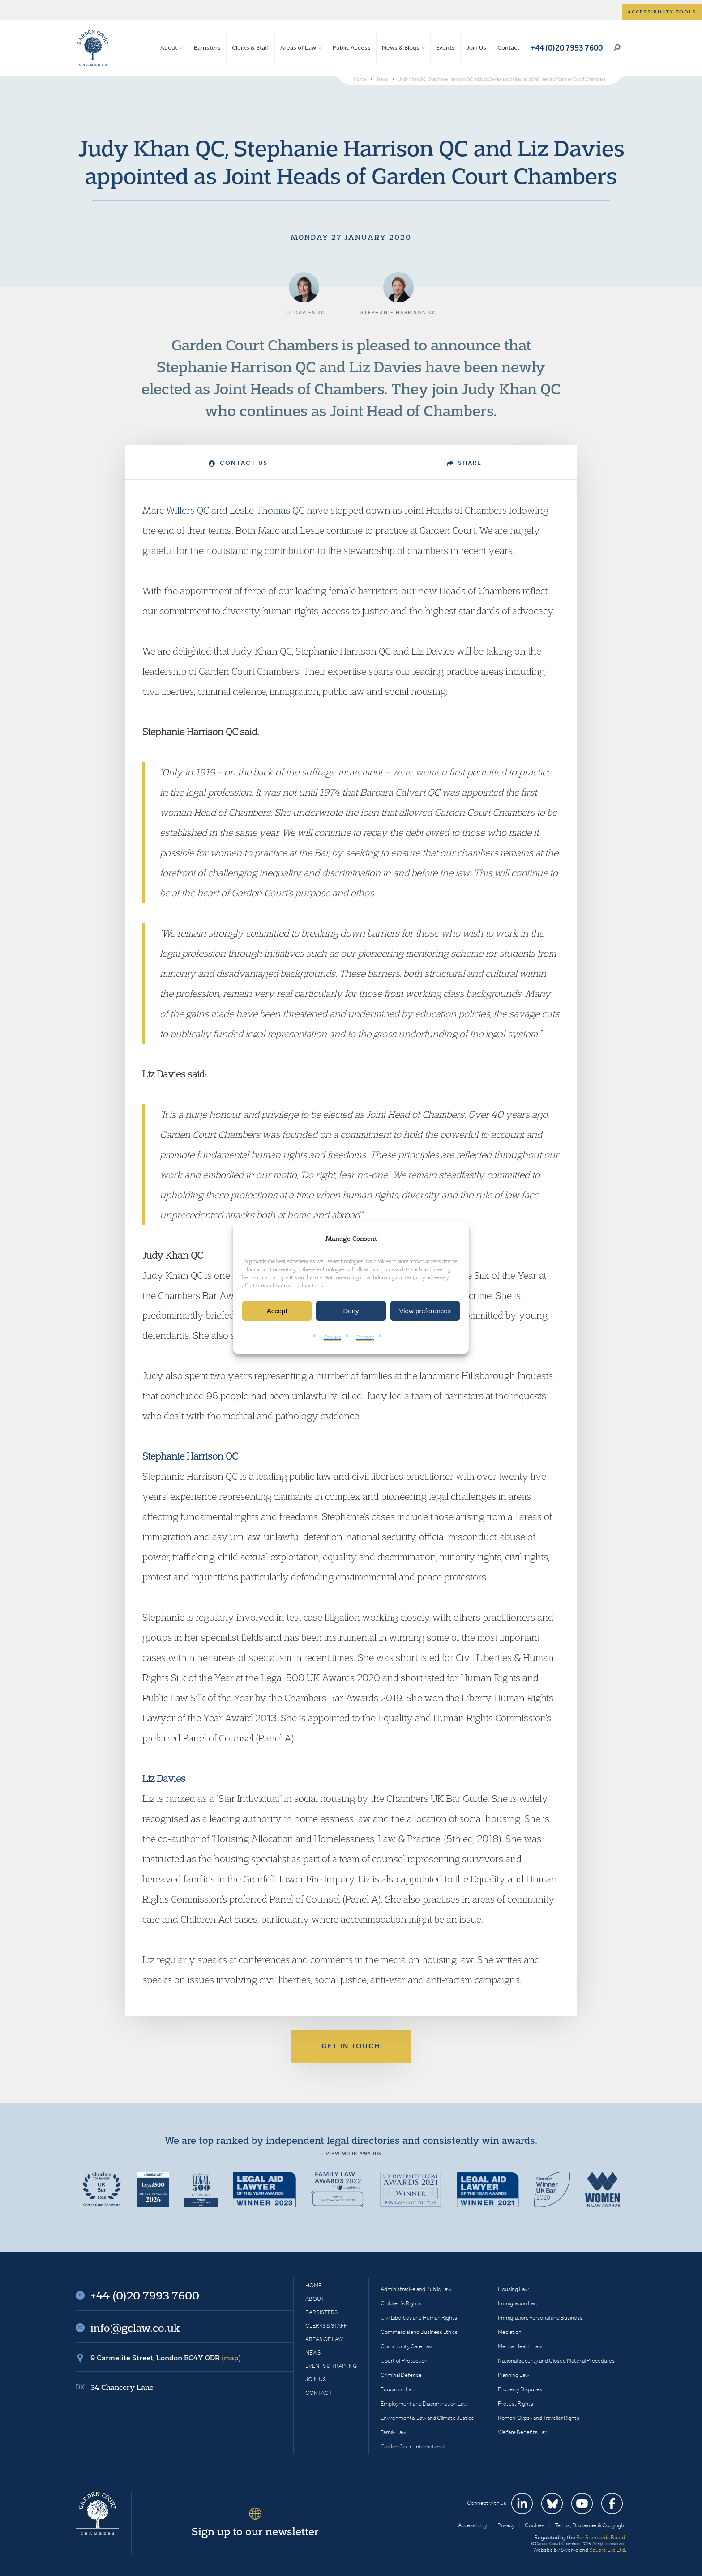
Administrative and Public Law (416, 2289)
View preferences (425, 1311)
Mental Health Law (520, 2346)
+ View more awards (351, 2153)
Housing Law (513, 2289)
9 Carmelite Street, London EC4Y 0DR (165, 2357)
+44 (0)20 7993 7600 (567, 48)
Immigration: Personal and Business (540, 2317)
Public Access (352, 47)
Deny (351, 1311)
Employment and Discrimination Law (424, 2403)
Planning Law (513, 2375)
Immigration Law (518, 2303)
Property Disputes (520, 2389)
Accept (277, 1311)
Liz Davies (385, 366)
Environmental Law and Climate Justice (427, 2417)
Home (313, 2285)
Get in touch (351, 2046)
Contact (508, 47)
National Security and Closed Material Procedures (556, 2360)
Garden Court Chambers (93, 48)
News (313, 2352)
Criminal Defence (401, 2375)
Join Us (476, 47)
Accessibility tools (662, 12)
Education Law (398, 2389)
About (168, 47)
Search (617, 48)
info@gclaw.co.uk (135, 2327)
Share (464, 463)
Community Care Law (407, 2346)
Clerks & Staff (250, 47)
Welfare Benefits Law (523, 2432)
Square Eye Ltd (607, 2549)
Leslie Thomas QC (267, 510)
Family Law (393, 2432)
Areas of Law (298, 47)
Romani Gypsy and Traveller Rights (538, 2417)
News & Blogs (400, 47)
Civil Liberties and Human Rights (419, 2317)
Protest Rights (515, 2403)
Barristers (207, 47)
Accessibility (472, 2525)
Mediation (510, 2332)
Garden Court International (413, 2446)
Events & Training (331, 2366)
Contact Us (238, 463)
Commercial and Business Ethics (419, 2332)
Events (445, 47)
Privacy (365, 1337)
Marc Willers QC (175, 510)
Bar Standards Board (600, 2537)
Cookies (332, 1337)
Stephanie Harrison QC (236, 366)
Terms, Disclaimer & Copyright (590, 2525)
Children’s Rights (401, 2303)
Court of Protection (404, 2360)
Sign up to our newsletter (255, 2531)
